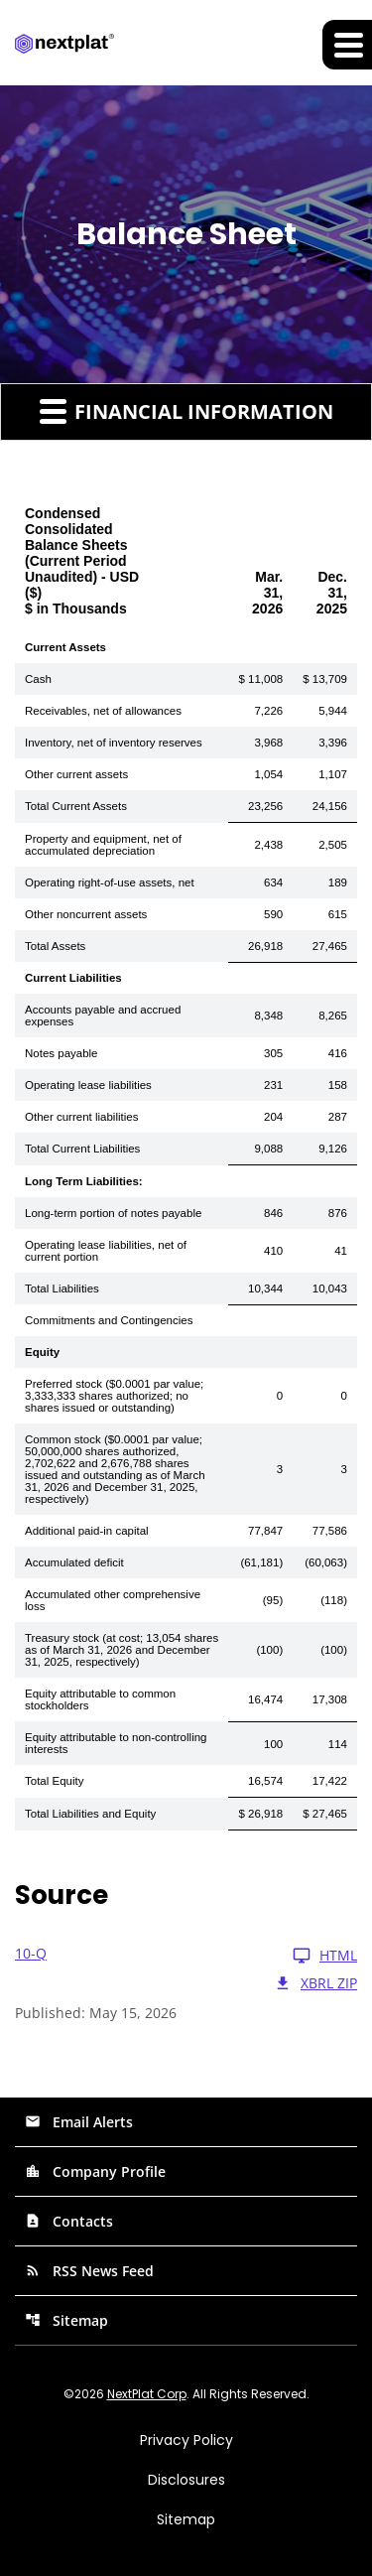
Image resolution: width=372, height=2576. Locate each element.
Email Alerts (79, 2121)
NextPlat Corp (146, 2393)
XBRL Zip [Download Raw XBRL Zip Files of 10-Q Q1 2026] (315, 1983)
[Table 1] (186, 1160)
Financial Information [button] (186, 411)
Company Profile (95, 2171)
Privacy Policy (186, 2440)
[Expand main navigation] (347, 44)
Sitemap (66, 2320)
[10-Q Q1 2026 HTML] (186, 1956)
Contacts (69, 2221)
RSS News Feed (89, 2270)
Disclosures (186, 2480)
